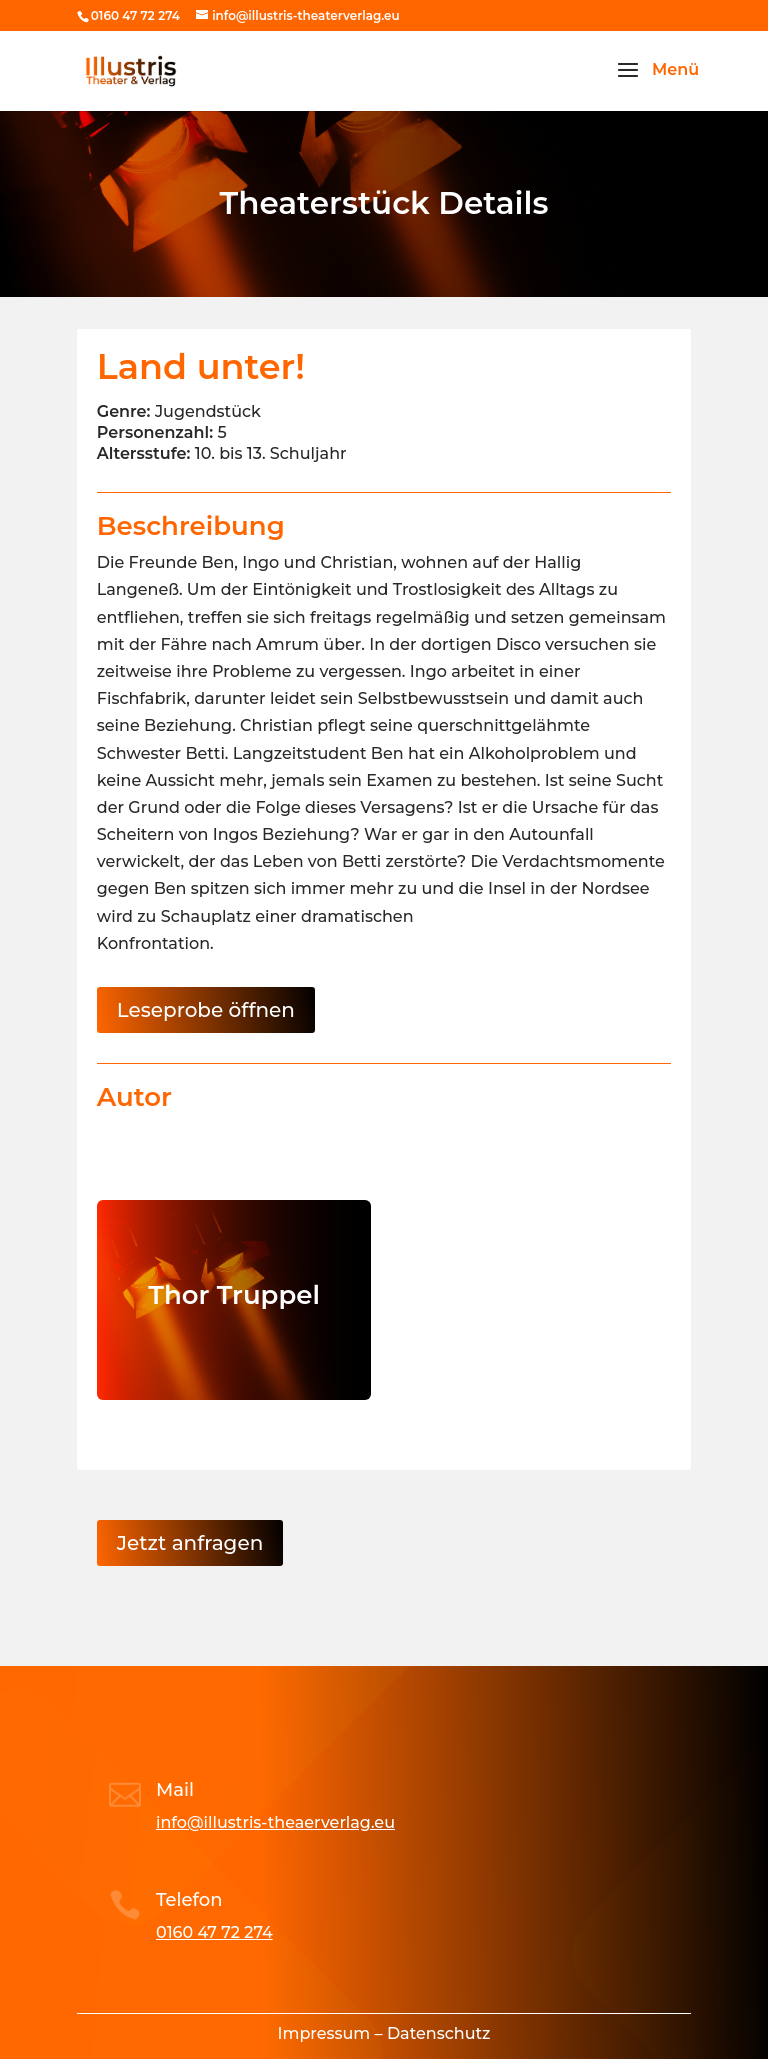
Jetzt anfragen (190, 1543)
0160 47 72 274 (214, 1932)
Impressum (324, 2033)
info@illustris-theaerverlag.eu (275, 1822)
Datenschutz (439, 2033)
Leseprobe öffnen (206, 1010)
